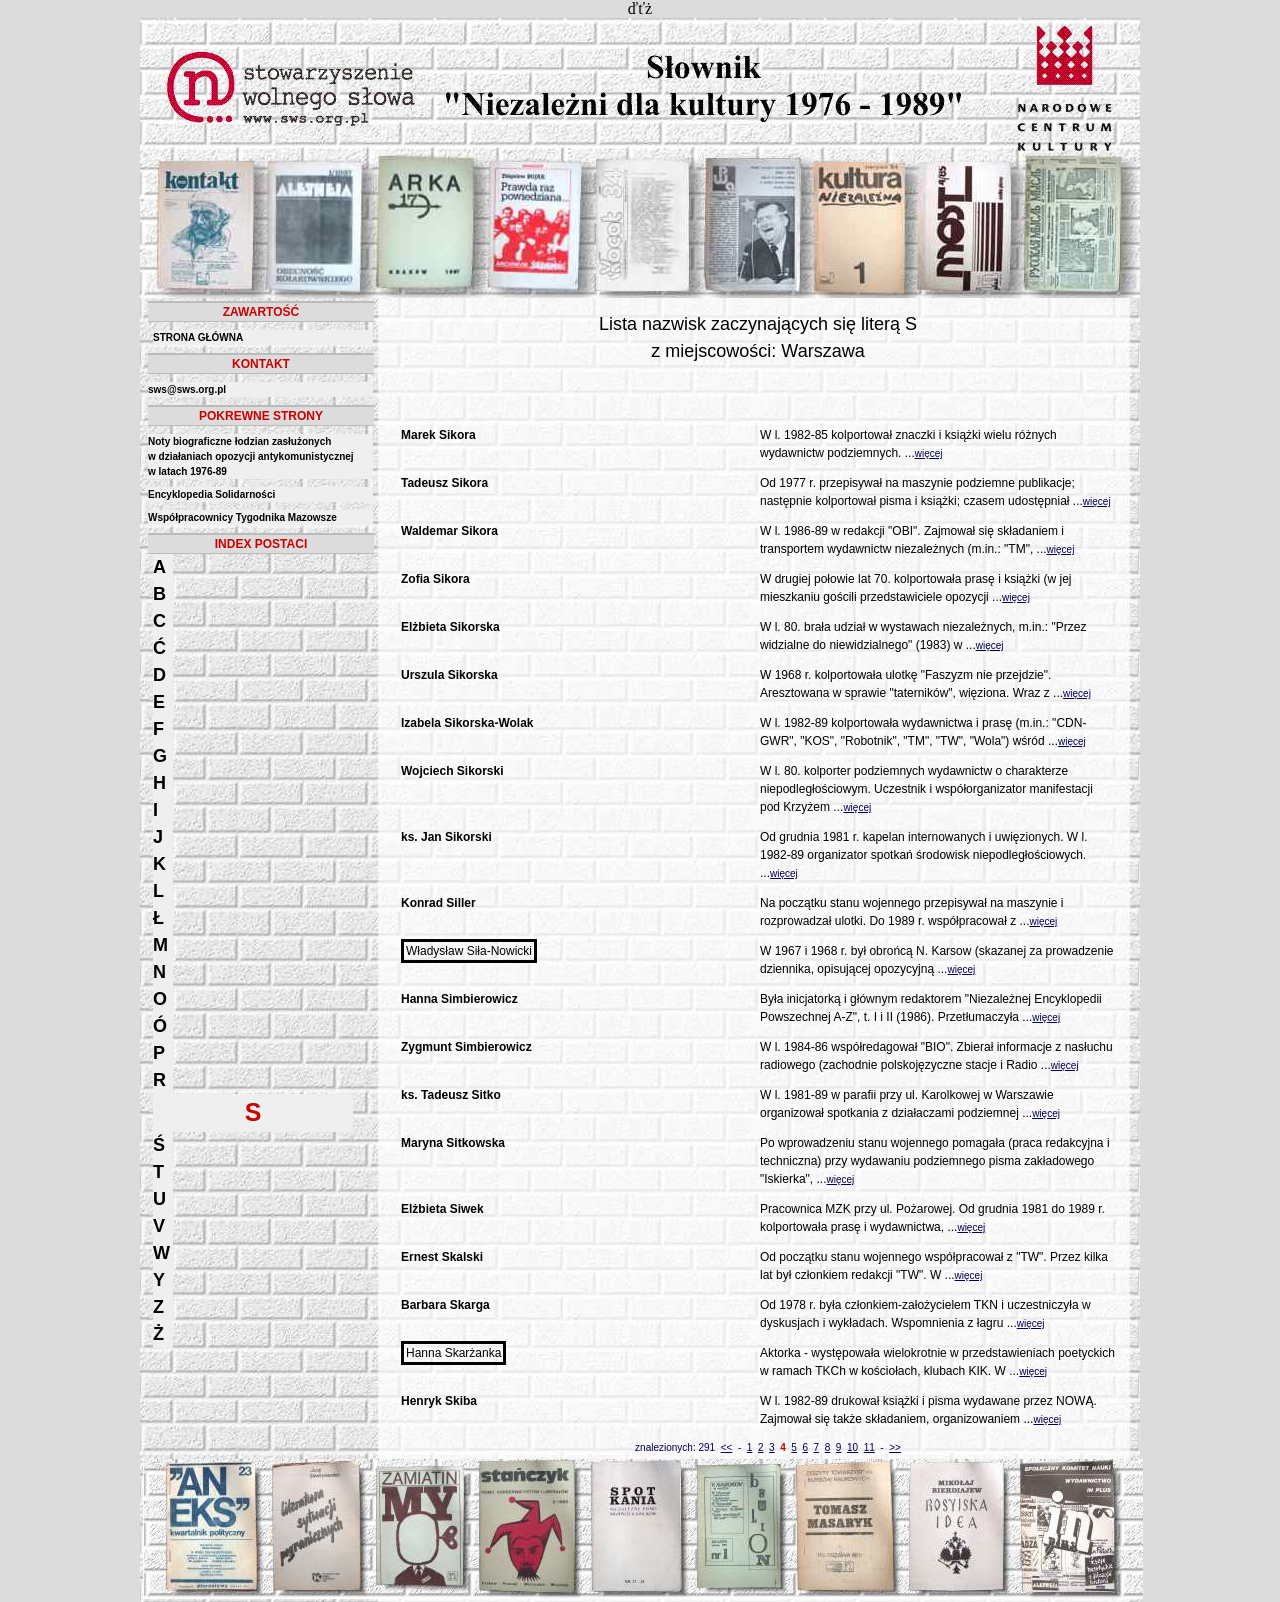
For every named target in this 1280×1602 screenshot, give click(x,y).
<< (727, 1447)
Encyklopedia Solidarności (211, 494)
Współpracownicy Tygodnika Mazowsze (242, 517)
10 (852, 1447)
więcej (929, 453)
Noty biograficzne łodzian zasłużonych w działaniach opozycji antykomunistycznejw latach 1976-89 (251, 456)
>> (895, 1447)
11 (869, 1447)
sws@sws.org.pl (187, 389)
